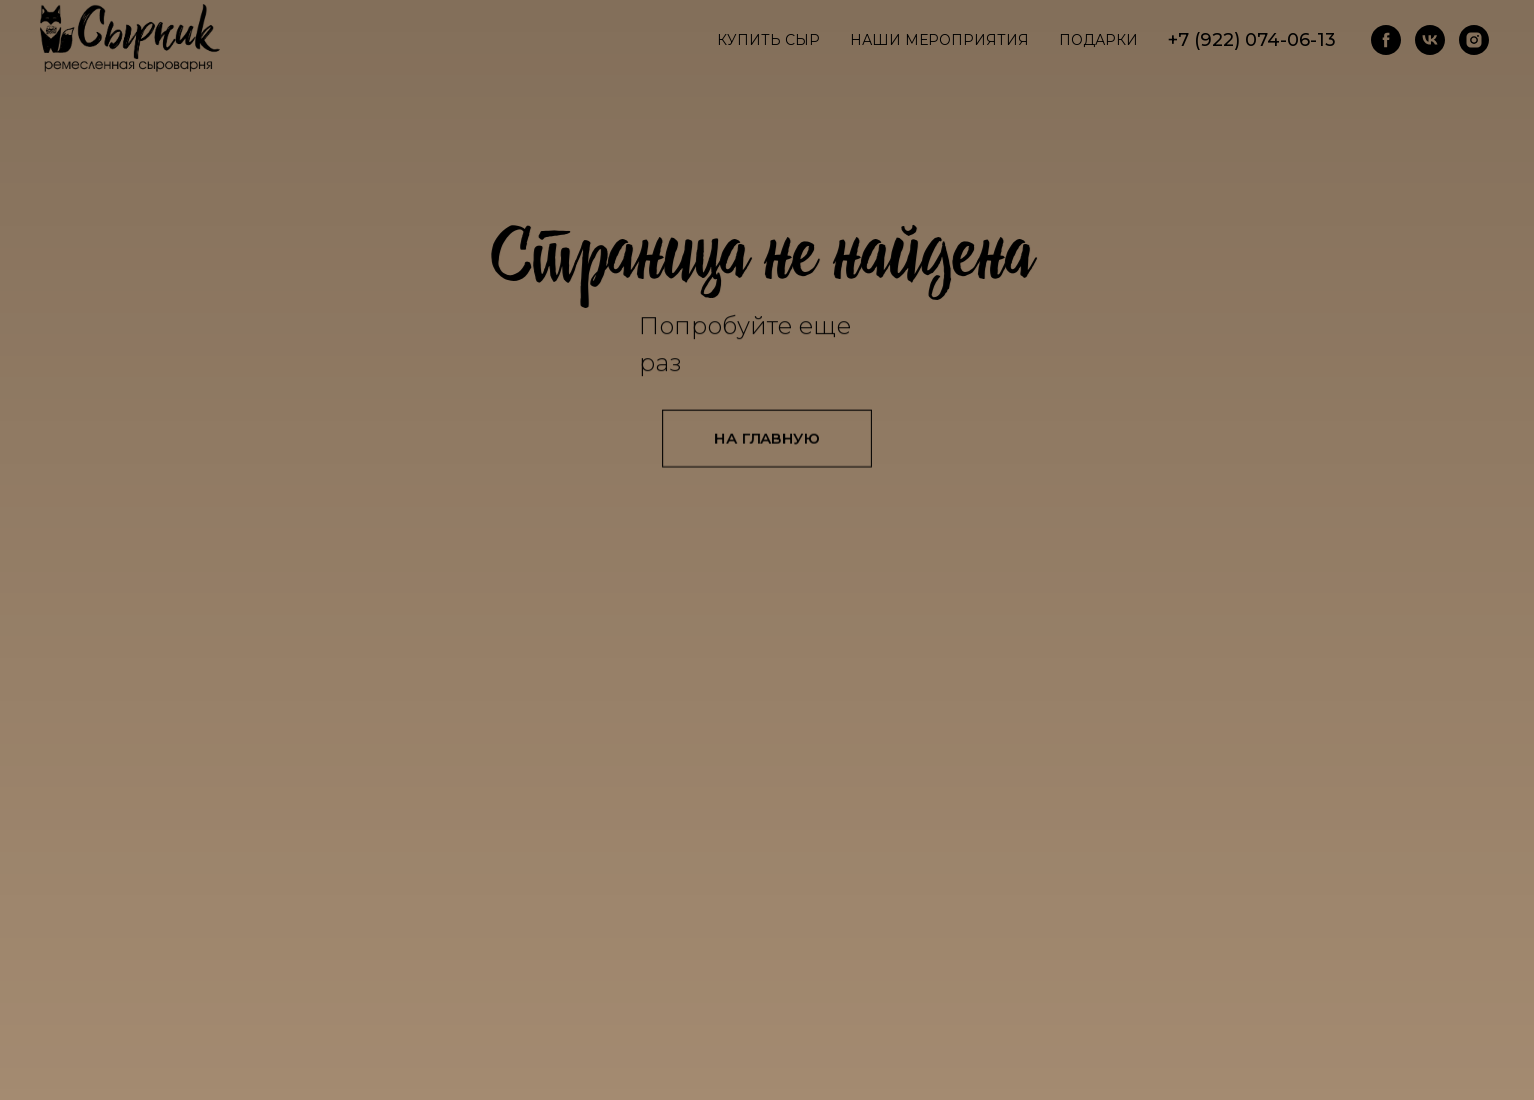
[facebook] (1386, 40)
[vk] (1430, 40)
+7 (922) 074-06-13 (1252, 40)
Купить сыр (768, 40)
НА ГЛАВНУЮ (767, 437)
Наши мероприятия (939, 40)
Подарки (1098, 40)
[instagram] (1474, 40)
